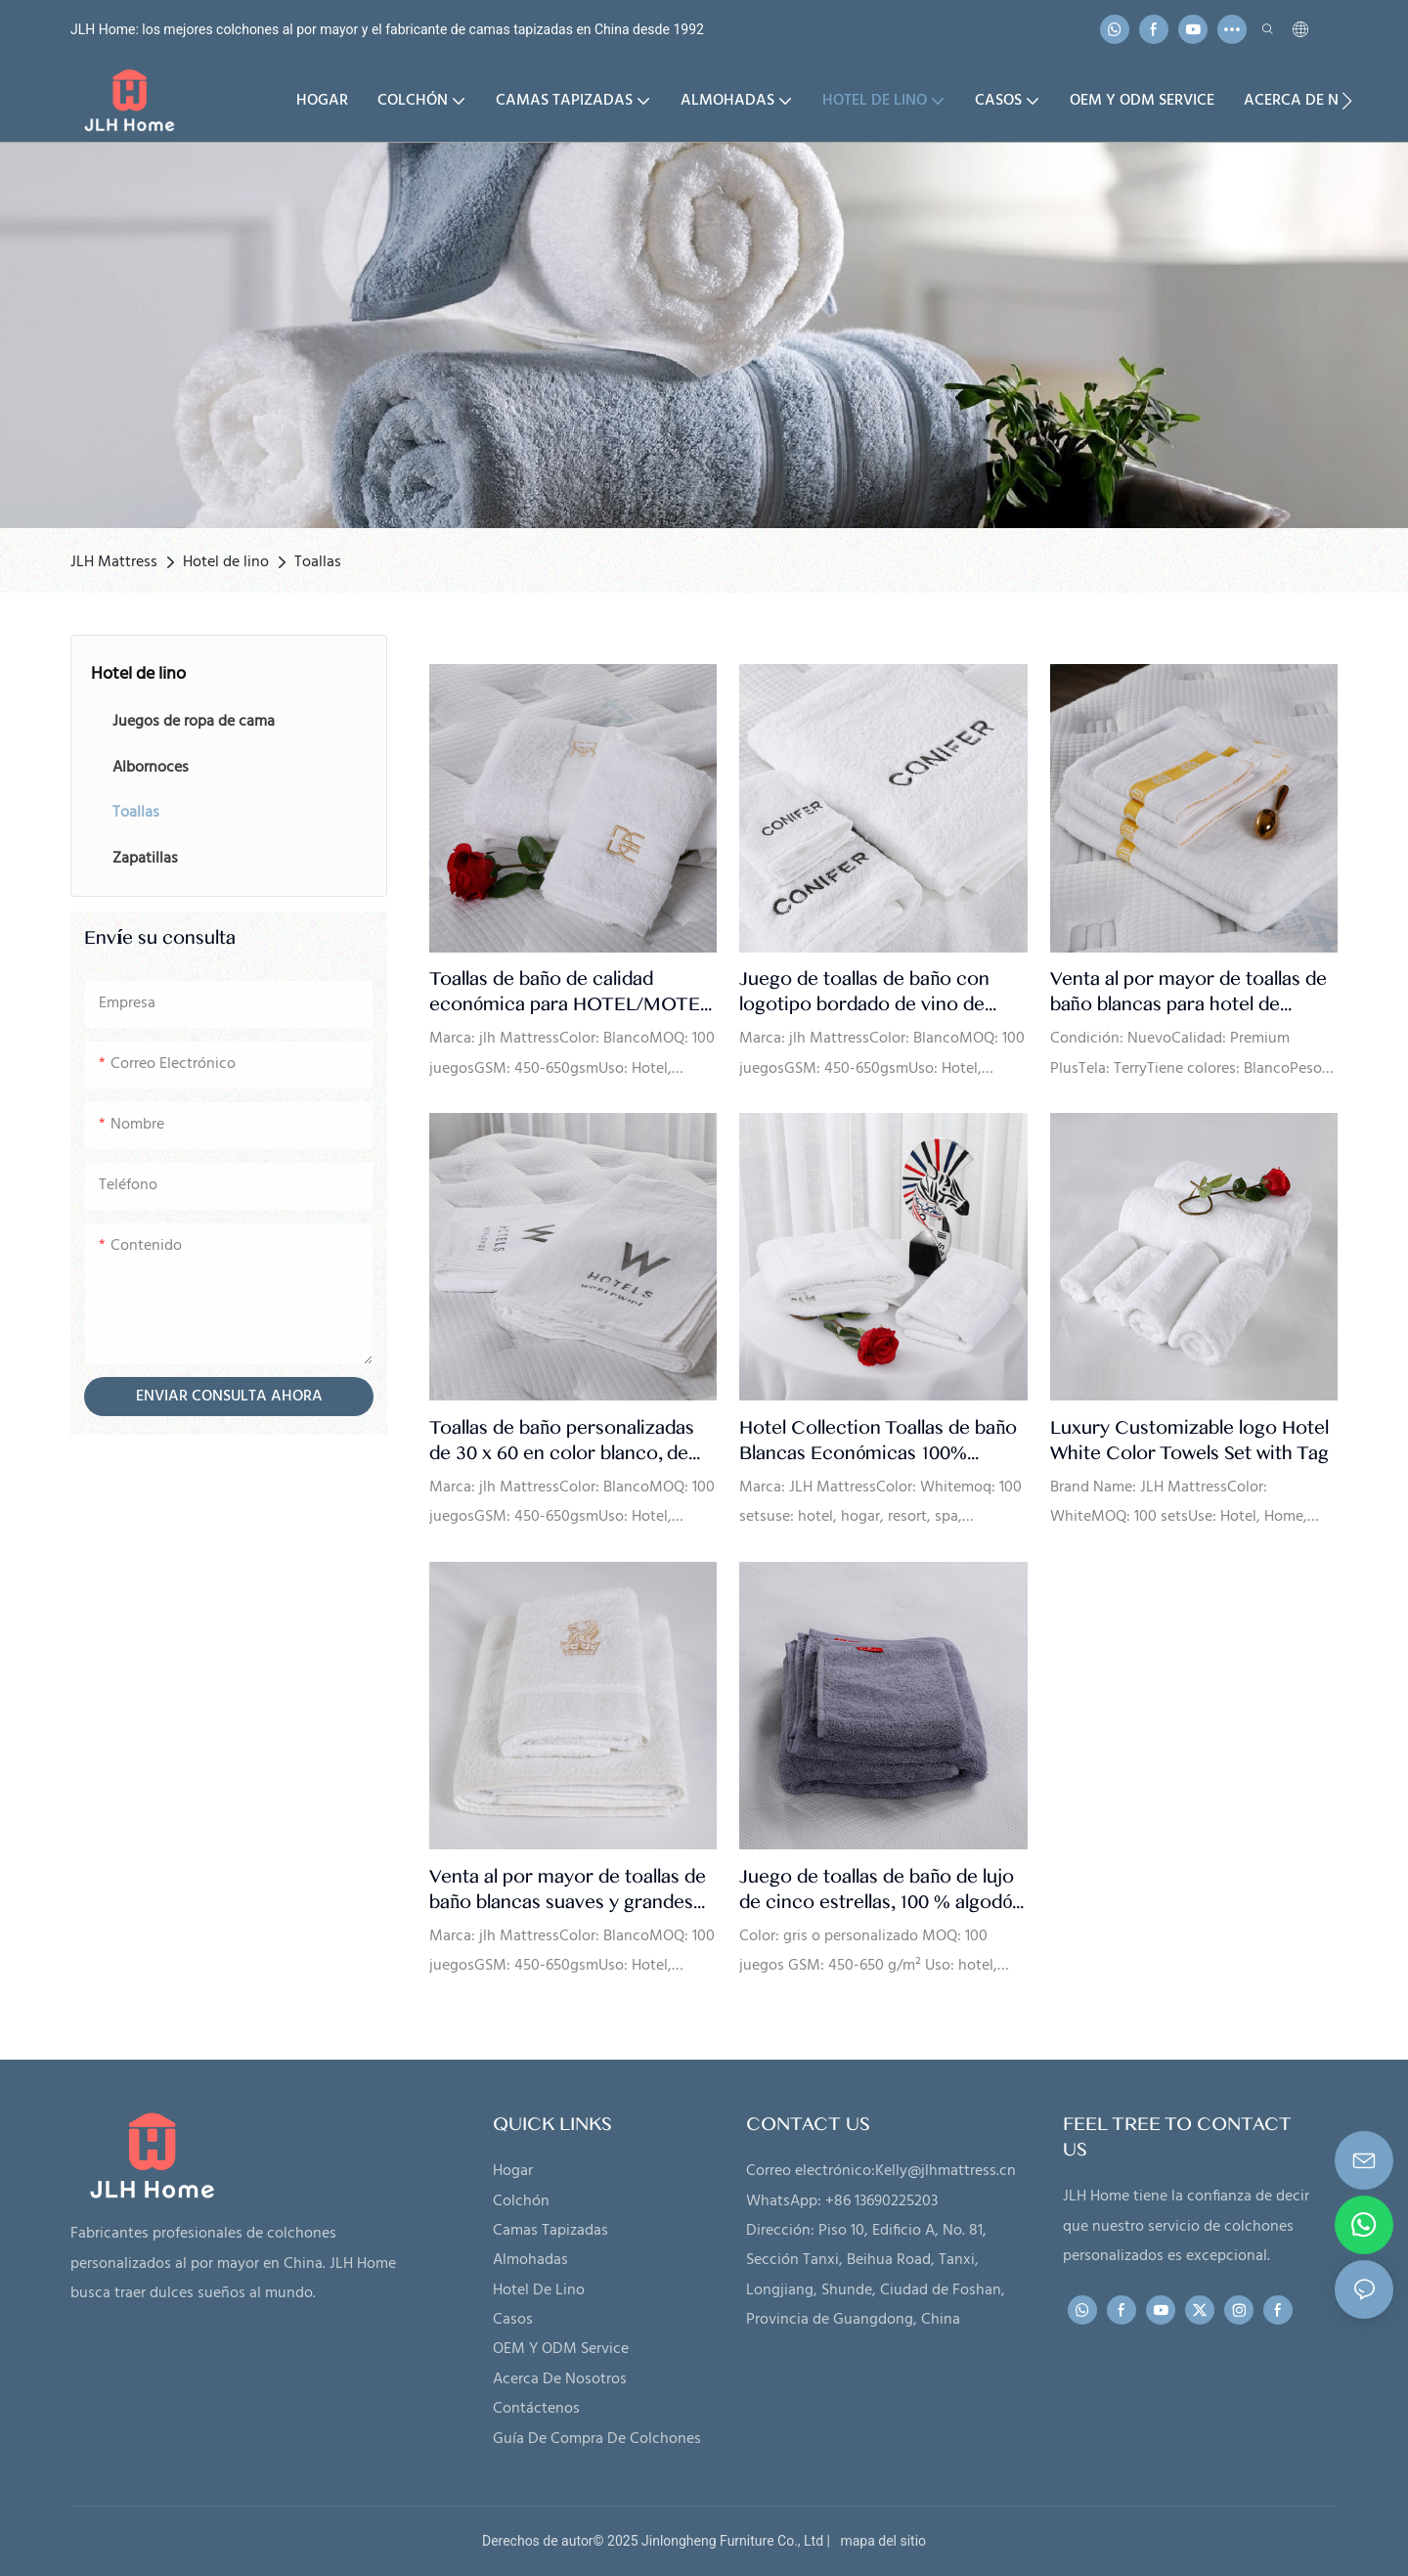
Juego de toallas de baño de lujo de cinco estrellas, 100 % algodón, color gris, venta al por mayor (883, 1890)
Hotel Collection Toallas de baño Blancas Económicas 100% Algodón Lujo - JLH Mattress (878, 1441)
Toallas (317, 562)
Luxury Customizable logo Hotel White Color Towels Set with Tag (1189, 1440)
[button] (1347, 101)
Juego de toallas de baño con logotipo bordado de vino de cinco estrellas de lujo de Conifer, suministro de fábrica (867, 992)
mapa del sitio (879, 2541)
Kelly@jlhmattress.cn (945, 2171)
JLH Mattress (113, 562)
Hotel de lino (226, 562)
